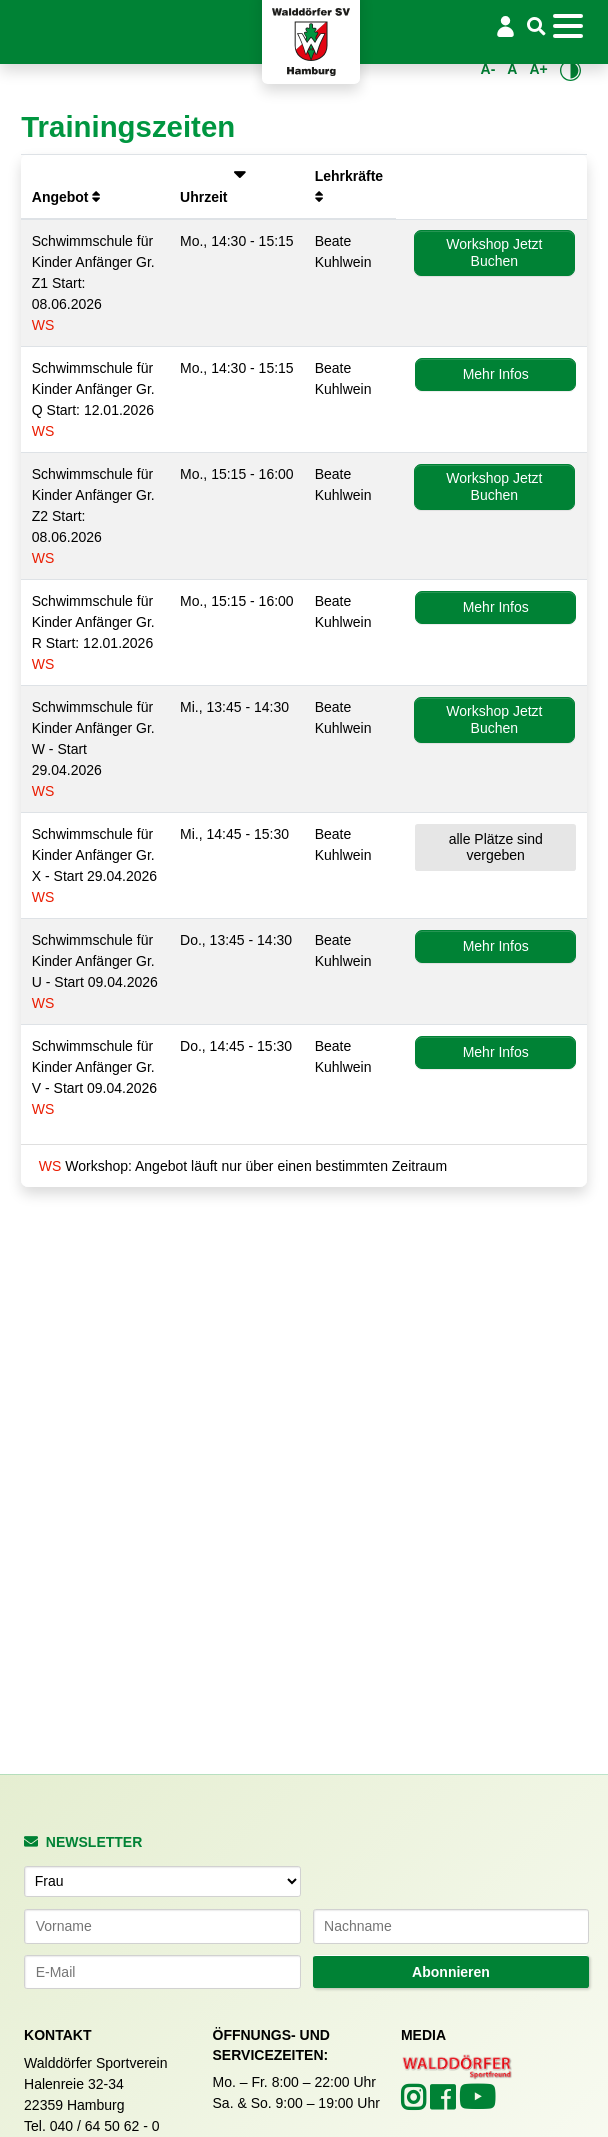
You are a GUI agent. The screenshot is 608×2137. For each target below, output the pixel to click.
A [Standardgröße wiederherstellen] (512, 69)
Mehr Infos (496, 374)
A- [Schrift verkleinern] (488, 69)
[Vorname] (162, 1926)
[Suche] (536, 27)
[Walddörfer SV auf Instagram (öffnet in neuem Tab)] (415, 2103)
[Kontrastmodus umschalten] (570, 70)
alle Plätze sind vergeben (496, 847)
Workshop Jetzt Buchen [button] (494, 252)
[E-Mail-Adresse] (162, 1972)
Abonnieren (451, 1972)
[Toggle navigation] (572, 26)
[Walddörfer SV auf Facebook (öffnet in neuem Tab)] (444, 2103)
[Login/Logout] (506, 26)
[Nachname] (451, 1926)
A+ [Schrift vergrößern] (538, 69)
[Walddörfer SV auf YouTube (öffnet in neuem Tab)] (477, 2103)
